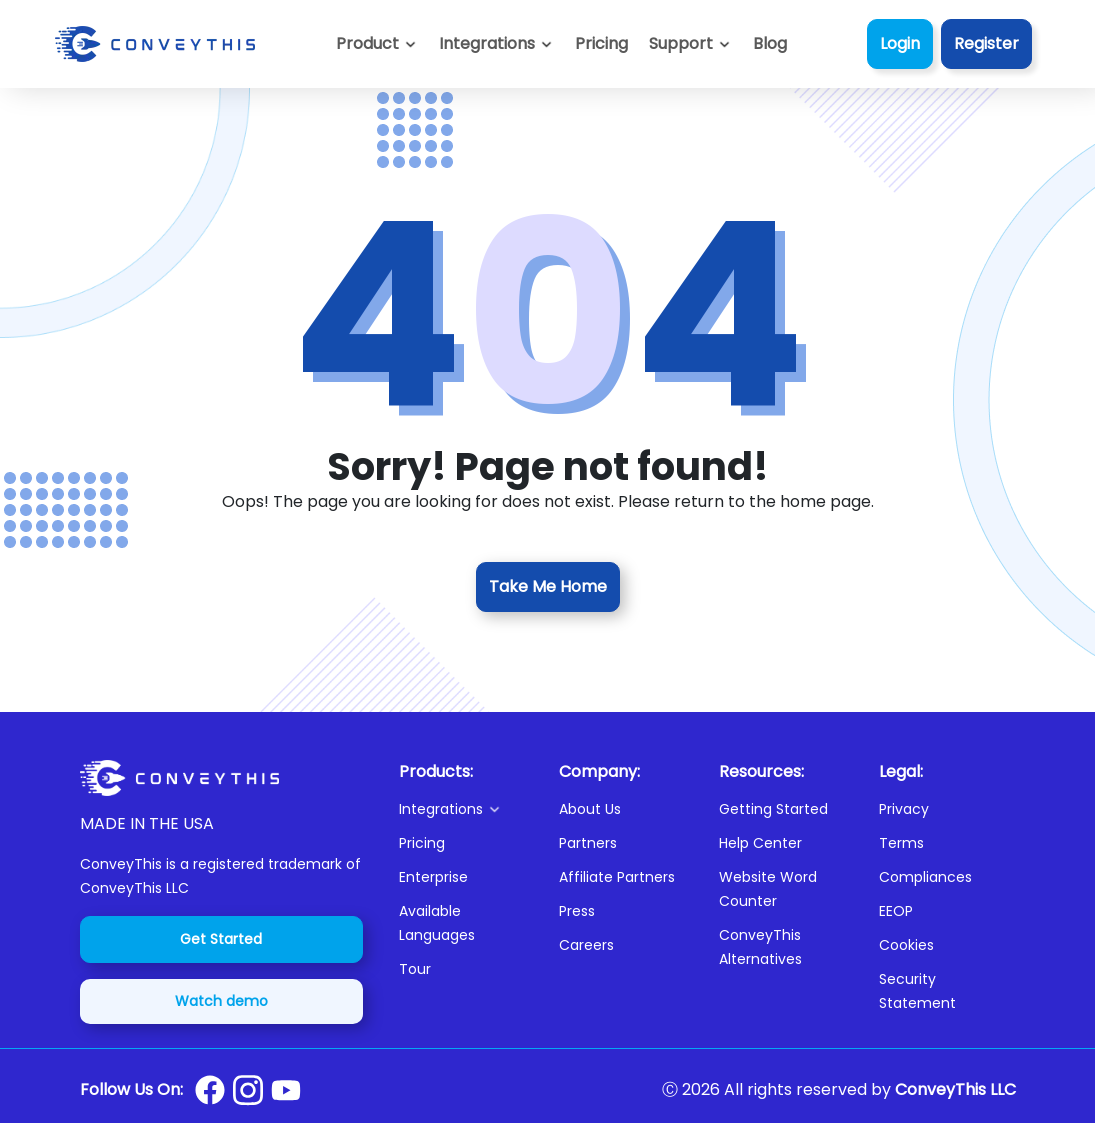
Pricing (422, 843)
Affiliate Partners (617, 877)
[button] (690, 44)
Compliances (925, 877)
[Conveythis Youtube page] (286, 1090)
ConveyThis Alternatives (760, 947)
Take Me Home (548, 586)
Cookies (906, 945)
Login (900, 43)
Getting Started (773, 809)
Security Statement (917, 991)
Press (577, 911)
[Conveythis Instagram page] (248, 1090)
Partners (588, 843)
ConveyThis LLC (955, 1089)
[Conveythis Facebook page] (210, 1090)
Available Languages (437, 923)
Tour (415, 969)
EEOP (896, 911)
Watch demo (221, 1001)
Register (986, 43)
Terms (901, 843)
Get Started (221, 939)
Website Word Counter (768, 889)
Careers (586, 945)
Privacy (904, 809)
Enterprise (433, 877)
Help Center (760, 843)
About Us (590, 809)
